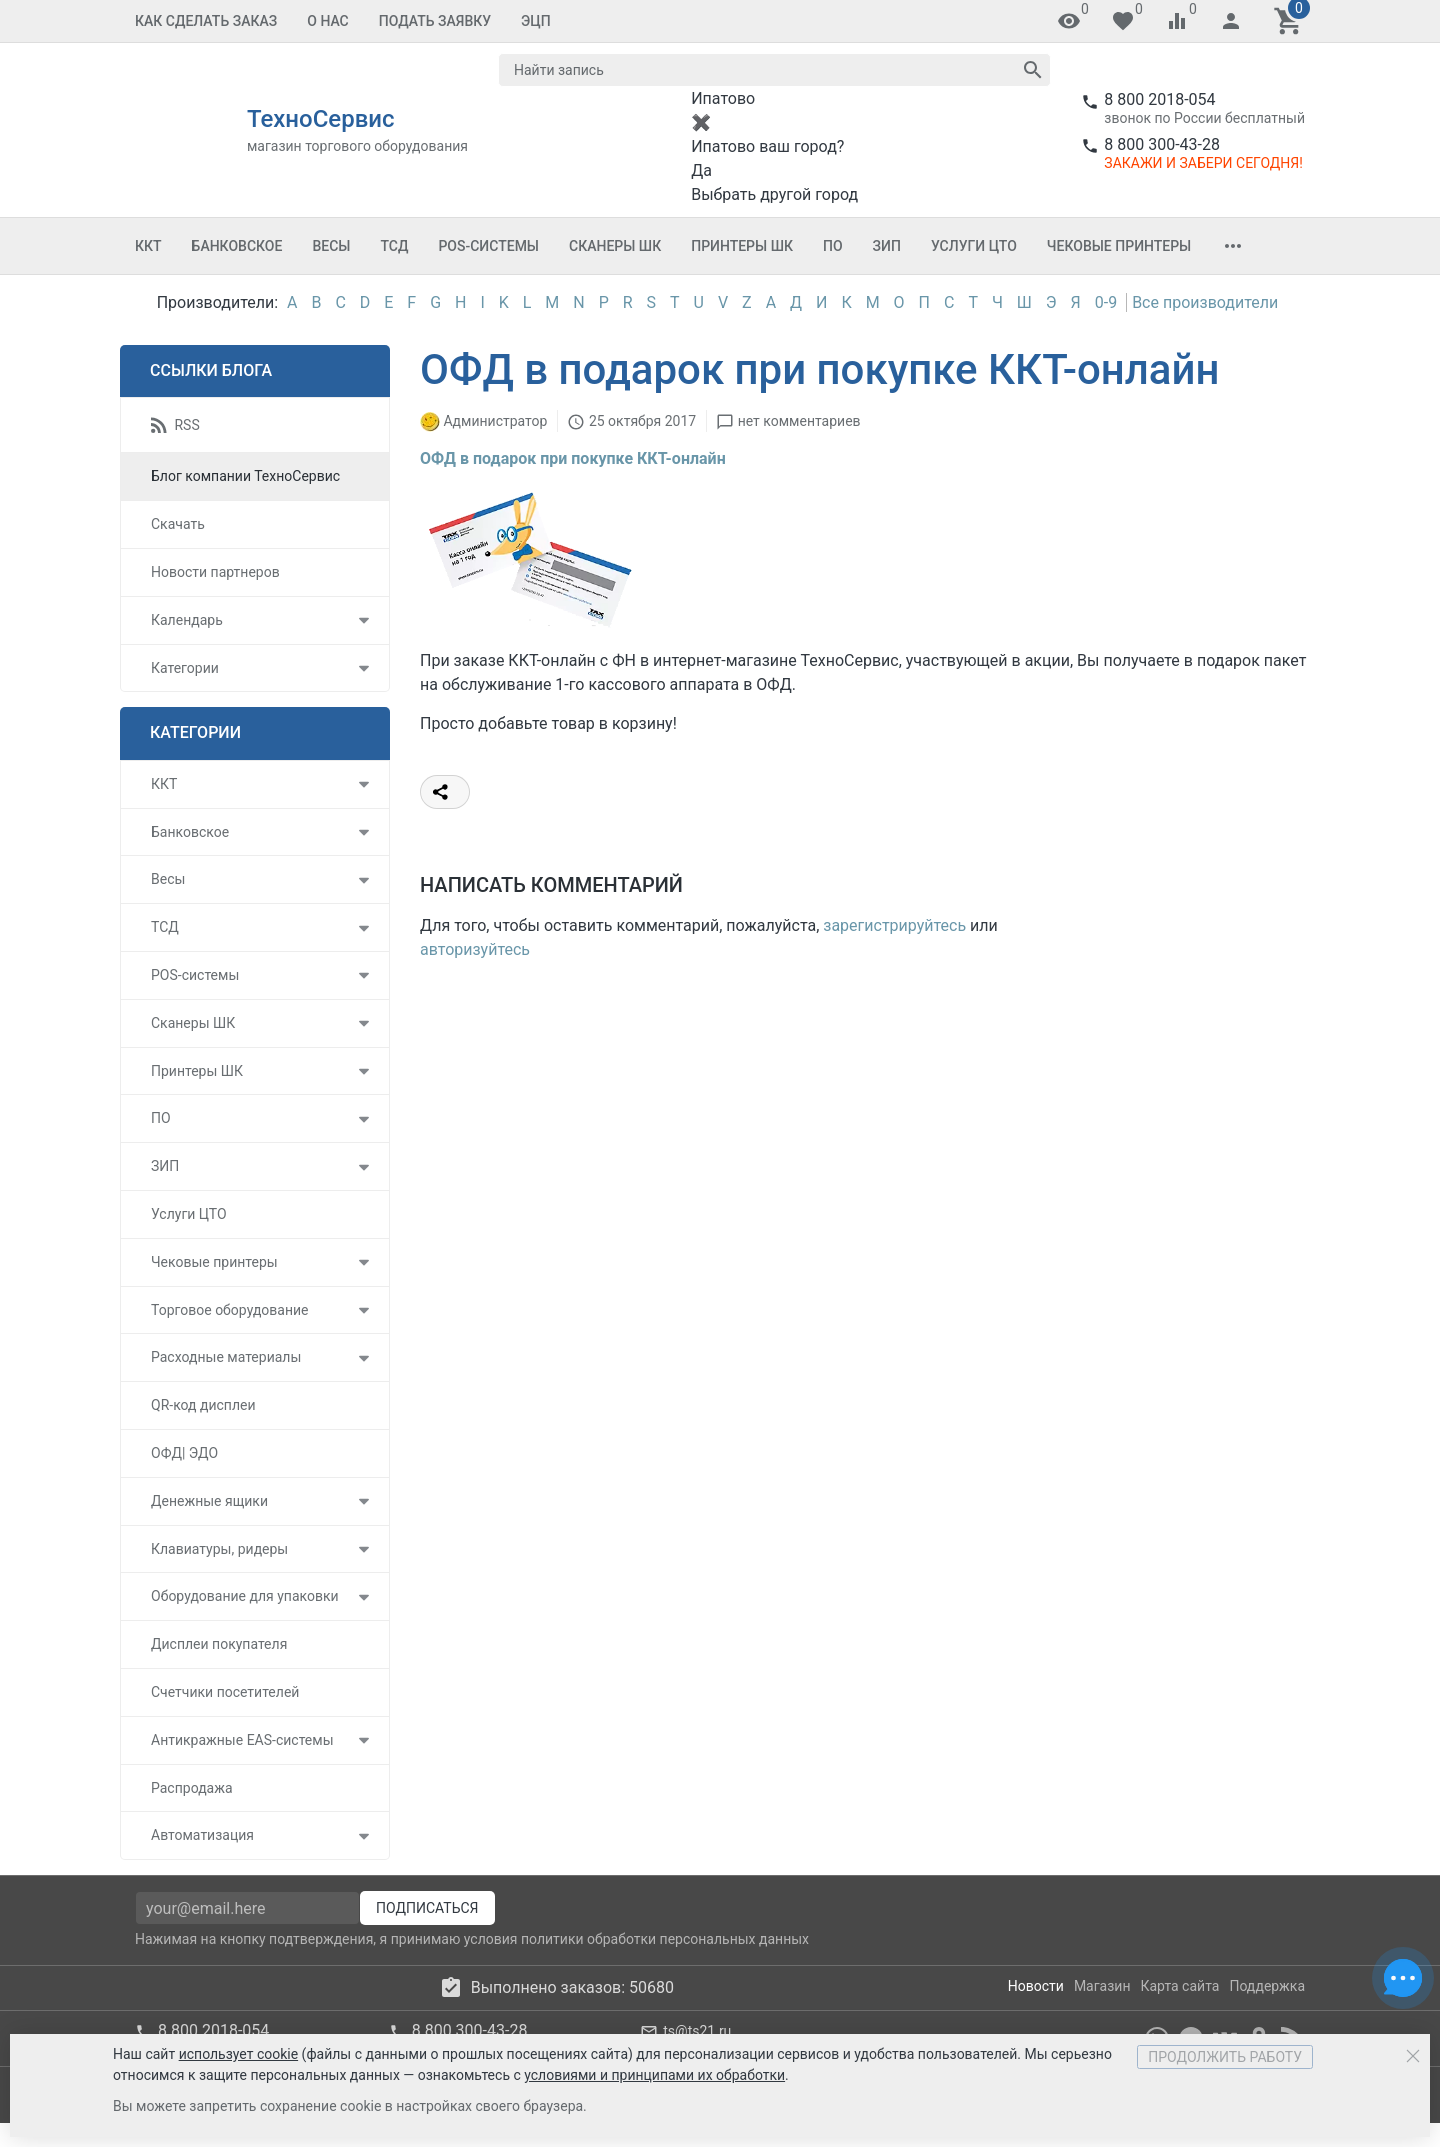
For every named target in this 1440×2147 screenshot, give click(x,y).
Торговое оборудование (230, 1310)
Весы (331, 246)
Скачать (178, 524)
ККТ (148, 246)
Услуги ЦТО (974, 246)
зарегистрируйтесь (894, 925)
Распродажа (192, 1788)
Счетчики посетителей (225, 1692)
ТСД (394, 246)
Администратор (495, 421)
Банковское (237, 246)
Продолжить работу (1225, 2057)
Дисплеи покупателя (219, 1644)
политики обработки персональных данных (665, 1939)
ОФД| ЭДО (184, 1453)
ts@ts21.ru (697, 2031)
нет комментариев (799, 421)
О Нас (328, 21)
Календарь (187, 620)
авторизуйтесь (475, 949)
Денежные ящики (209, 1501)
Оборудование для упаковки (245, 1596)
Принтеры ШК (742, 246)
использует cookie (238, 2054)
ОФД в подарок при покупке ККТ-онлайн (573, 458)
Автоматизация (202, 1835)
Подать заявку (435, 21)
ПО (833, 246)
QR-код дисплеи (203, 1405)
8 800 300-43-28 (1162, 144)
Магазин (1102, 1986)
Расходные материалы (226, 1357)
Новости (1036, 1986)
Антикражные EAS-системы (242, 1740)
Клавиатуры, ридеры (219, 1549)
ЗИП (887, 246)
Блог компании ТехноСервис (245, 476)
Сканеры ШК (615, 246)
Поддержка (1267, 1986)
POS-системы (488, 246)
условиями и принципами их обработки (654, 2075)
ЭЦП (536, 21)
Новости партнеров (215, 572)
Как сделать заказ (206, 21)
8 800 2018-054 (1159, 99)
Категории (185, 668)
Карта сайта (1179, 1986)
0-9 (1106, 302)
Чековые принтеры (1119, 246)
